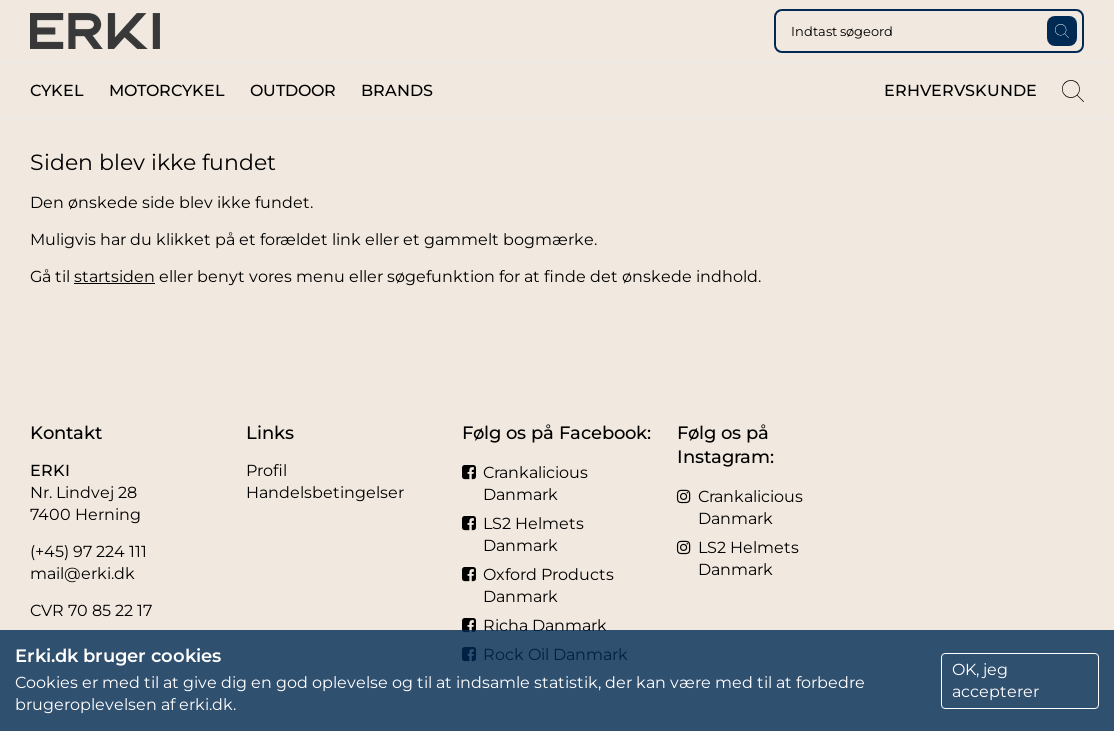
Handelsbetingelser (325, 492)
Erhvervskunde (960, 128)
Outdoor (293, 128)
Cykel (57, 128)
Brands (397, 128)
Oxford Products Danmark (538, 585)
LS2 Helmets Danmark (523, 534)
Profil (266, 470)
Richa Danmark (534, 625)
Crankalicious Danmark (525, 483)
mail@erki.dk (82, 573)
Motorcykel (167, 128)
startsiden (114, 314)
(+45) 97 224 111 (88, 551)
